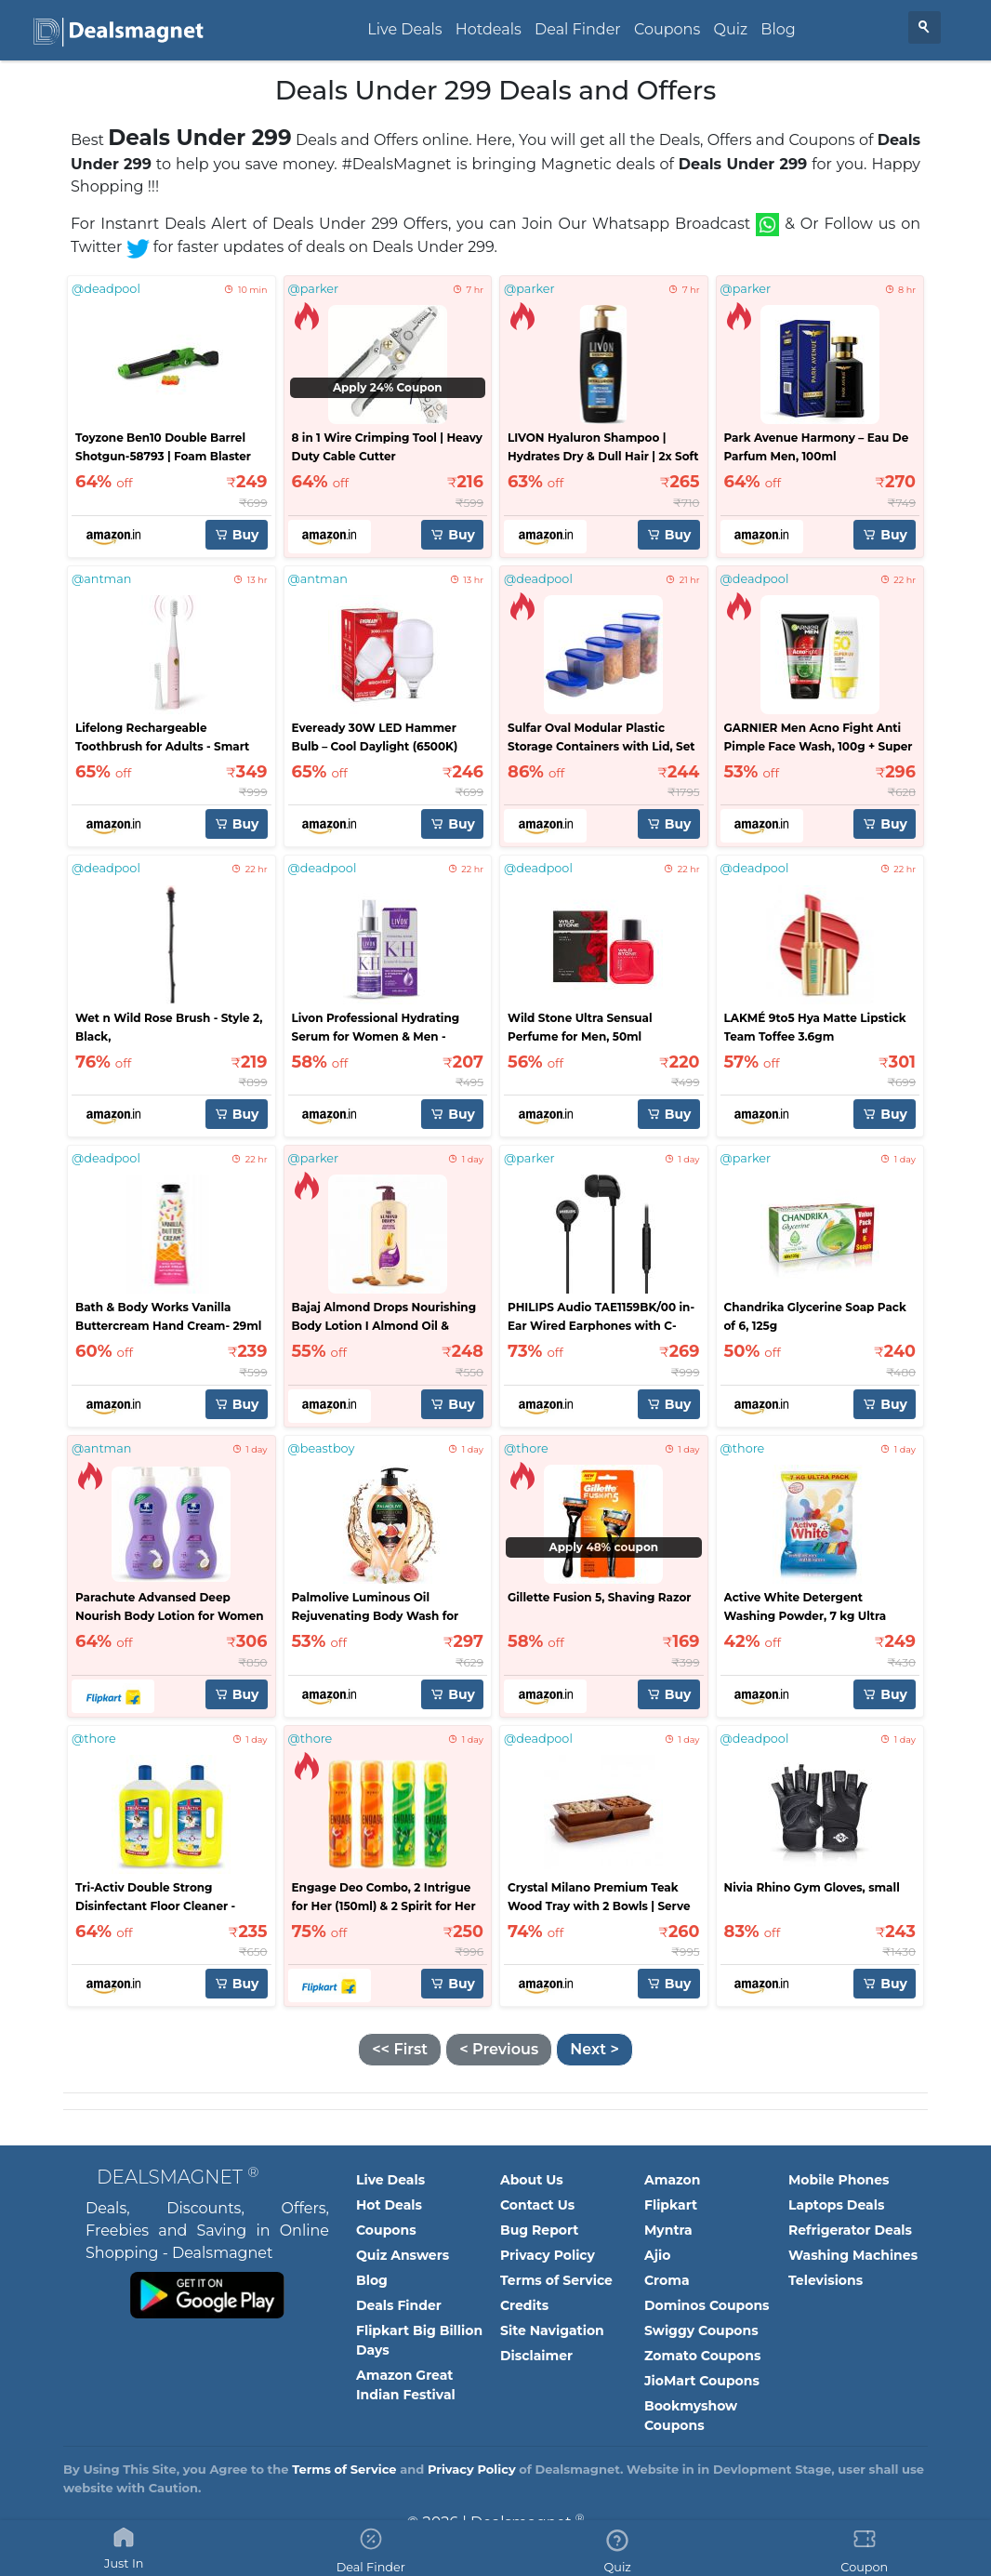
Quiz (730, 29)
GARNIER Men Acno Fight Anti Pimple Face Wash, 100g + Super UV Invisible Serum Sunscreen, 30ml (818, 738)
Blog (777, 29)
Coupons (667, 29)
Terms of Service (556, 2280)
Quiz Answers (402, 2255)
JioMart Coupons (702, 2380)
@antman (101, 579)
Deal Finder (578, 29)
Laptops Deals (836, 2205)
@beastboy (321, 1448)
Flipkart (670, 2205)
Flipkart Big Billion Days (419, 2340)
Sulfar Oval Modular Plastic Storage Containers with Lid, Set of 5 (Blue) (601, 738)
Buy (236, 534)
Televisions (825, 2280)
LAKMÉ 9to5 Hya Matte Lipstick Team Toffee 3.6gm (815, 1027)
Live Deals (404, 29)
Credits (524, 2305)
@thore (526, 1448)
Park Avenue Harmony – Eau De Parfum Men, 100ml (816, 447)
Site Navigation (552, 2330)
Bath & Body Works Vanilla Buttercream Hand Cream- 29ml (168, 1316)
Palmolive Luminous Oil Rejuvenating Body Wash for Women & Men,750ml (375, 1608)
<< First (400, 2049)
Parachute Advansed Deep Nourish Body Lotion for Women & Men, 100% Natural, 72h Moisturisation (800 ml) (169, 1608)
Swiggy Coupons (701, 2330)
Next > (594, 2049)
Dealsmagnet (177, 2177)
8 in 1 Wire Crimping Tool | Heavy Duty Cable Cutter (387, 447)
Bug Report (539, 2230)
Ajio (657, 2255)
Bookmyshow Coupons (690, 2415)
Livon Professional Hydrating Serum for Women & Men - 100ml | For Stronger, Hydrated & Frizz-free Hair (386, 1028)
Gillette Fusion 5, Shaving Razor (599, 1597)
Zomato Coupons (702, 2355)
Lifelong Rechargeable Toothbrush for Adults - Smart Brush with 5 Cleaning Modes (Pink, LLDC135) (162, 738)
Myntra (668, 2230)
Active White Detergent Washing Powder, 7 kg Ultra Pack (805, 1608)
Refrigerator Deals (850, 2230)
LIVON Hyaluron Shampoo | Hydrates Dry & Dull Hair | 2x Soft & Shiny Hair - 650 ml (603, 448)
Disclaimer (536, 2355)
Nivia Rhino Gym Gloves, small (812, 1887)
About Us (531, 2179)
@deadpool (106, 289)
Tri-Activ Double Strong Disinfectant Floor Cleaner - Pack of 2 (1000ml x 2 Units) (155, 1898)
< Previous (498, 2049)
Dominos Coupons (707, 2305)
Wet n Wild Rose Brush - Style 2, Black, (168, 1027)
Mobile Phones (839, 2179)
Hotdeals (489, 29)
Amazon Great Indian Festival (406, 2385)
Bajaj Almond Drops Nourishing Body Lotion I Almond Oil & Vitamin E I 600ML (384, 1317)
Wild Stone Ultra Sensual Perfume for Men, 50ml (580, 1027)
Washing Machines (853, 2255)
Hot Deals (389, 2205)
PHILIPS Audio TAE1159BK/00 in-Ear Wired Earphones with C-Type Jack (601, 1317)
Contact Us (537, 2205)
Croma (667, 2280)
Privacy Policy (547, 2255)
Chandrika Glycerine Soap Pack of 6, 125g (815, 1316)
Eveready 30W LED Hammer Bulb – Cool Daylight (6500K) (375, 737)
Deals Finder (399, 2305)
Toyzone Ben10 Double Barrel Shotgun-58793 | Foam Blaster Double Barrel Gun (163, 448)
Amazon (672, 2179)
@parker (313, 289)
